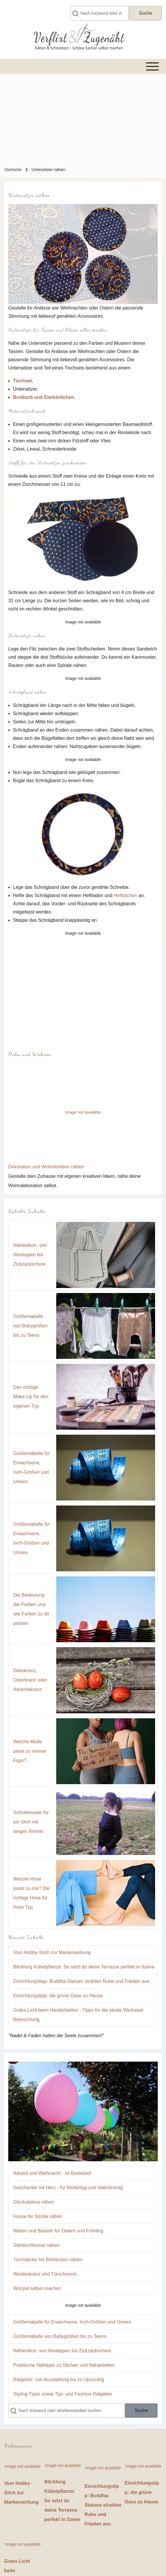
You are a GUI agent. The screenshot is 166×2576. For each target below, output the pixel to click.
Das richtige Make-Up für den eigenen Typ (30, 1397)
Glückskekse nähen (33, 2201)
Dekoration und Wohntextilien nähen (46, 1166)
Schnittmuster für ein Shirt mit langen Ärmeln (31, 1822)
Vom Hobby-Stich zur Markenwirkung (52, 1952)
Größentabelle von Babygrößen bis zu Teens (30, 1326)
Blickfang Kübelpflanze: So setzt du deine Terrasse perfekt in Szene (84, 1966)
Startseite (12, 169)
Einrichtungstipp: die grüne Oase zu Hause (58, 1995)
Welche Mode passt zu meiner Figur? (30, 1751)
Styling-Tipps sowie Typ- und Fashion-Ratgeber (62, 2393)
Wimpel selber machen (37, 2288)
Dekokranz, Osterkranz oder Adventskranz (30, 1680)
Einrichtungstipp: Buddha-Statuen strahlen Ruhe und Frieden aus (81, 1981)
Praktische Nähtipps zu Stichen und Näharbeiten (63, 2365)
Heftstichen (125, 895)
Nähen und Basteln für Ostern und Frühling (58, 2230)
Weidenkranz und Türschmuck (45, 2273)
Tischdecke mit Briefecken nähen (47, 2259)
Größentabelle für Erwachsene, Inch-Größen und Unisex (72, 2321)
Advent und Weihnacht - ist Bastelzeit (52, 2173)
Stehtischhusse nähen (36, 2245)
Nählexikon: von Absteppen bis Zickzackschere (30, 1255)
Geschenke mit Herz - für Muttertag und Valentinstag (68, 2187)
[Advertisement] (83, 118)
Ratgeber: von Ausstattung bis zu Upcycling (58, 2379)
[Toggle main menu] (83, 66)
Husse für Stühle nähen (37, 2216)
